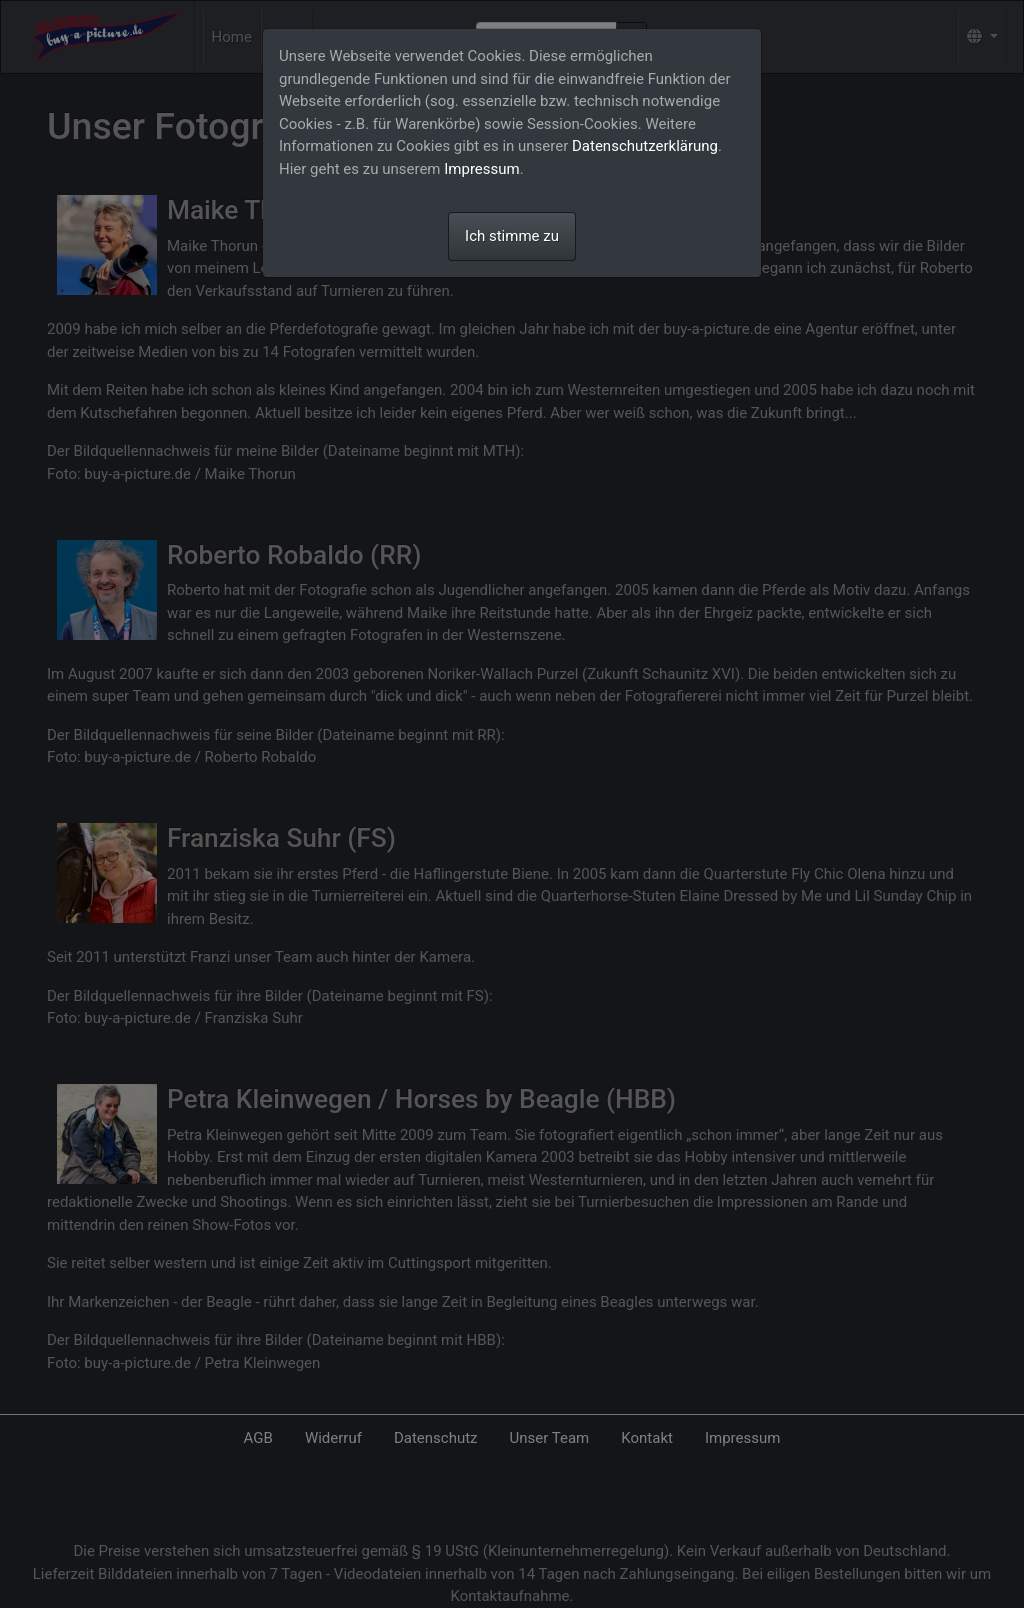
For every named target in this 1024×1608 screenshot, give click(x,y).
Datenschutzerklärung (645, 146)
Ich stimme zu (512, 236)
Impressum (481, 169)
